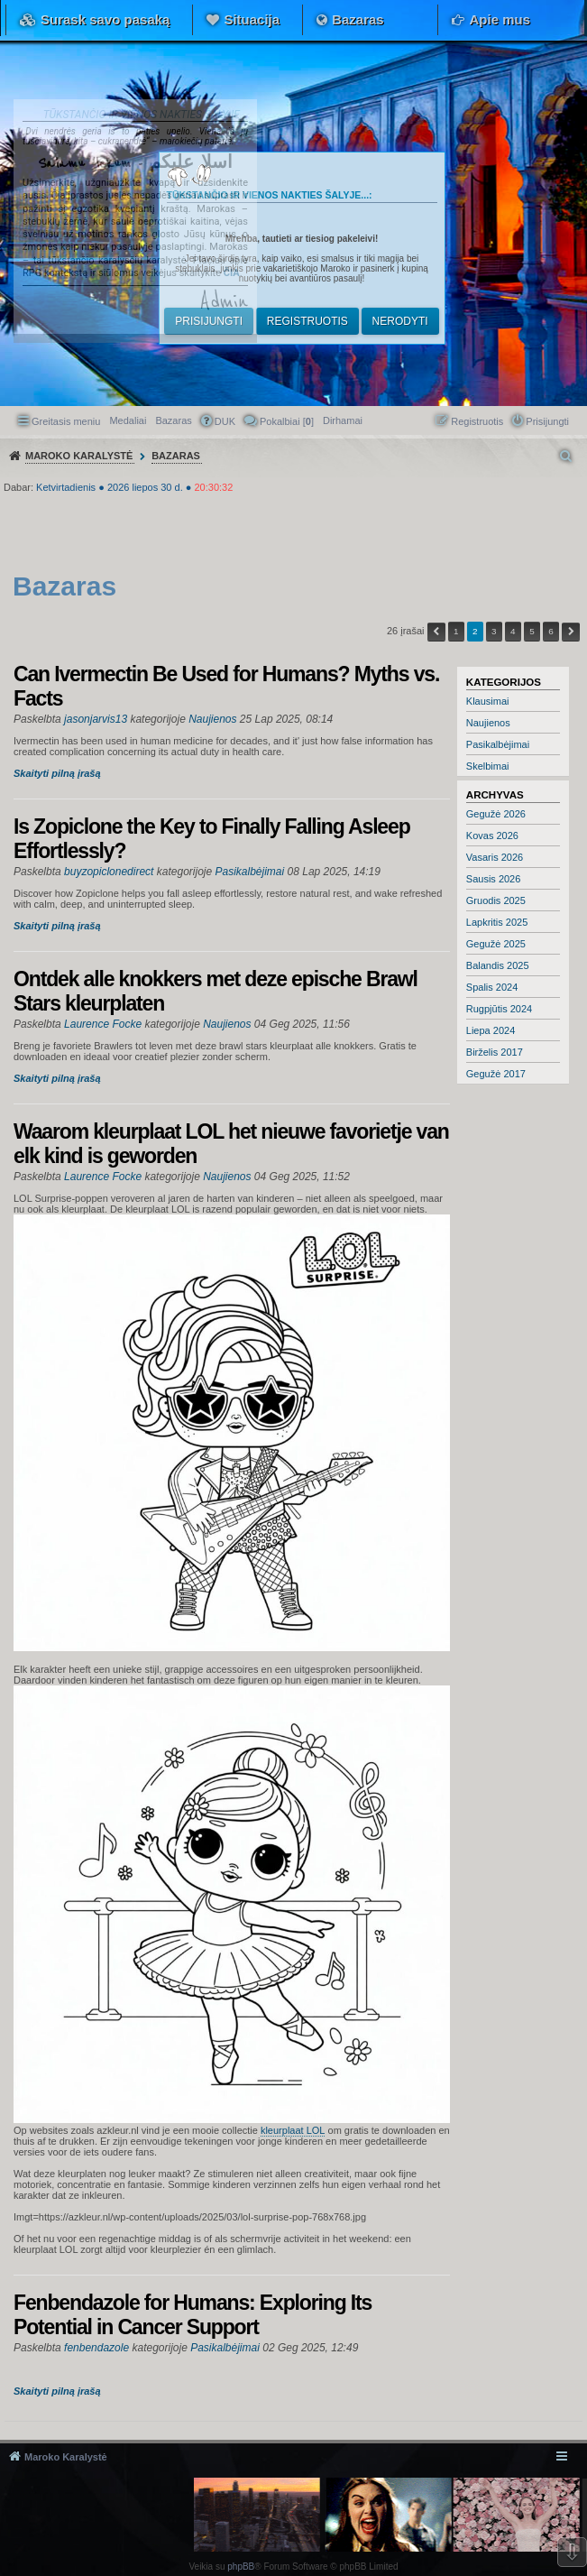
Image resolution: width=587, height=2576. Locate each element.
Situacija (252, 19)
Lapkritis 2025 (497, 922)
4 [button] (513, 631)
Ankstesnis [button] (436, 632)
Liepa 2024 (490, 1030)
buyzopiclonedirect (108, 871)
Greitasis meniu (66, 421)
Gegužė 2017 (496, 1073)
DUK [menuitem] (225, 421)
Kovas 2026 (492, 835)
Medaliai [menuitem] (127, 420)
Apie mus (499, 19)
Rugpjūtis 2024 (499, 1008)
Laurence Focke (103, 1024)
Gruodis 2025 (496, 900)
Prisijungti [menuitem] (547, 421)
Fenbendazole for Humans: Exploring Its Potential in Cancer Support (192, 2315)
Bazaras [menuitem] (173, 420)
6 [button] (551, 631)
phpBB (240, 2566)
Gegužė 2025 (496, 943)
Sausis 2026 (493, 878)
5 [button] (532, 631)
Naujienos (488, 722)
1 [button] (456, 631)
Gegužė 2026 (496, 813)
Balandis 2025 (497, 965)
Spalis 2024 (492, 987)
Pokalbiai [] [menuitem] (287, 421)
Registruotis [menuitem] (477, 421)
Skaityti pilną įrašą (57, 773)
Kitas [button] (571, 632)
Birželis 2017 (494, 1052)
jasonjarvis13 (95, 719)
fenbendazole (96, 2347)
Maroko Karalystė (65, 2456)
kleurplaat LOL (293, 2130)
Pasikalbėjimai (497, 744)
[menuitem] (342, 420)
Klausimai (487, 701)
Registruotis (307, 321)
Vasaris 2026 (494, 857)
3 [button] (494, 631)
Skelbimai (487, 766)
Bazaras (358, 19)
